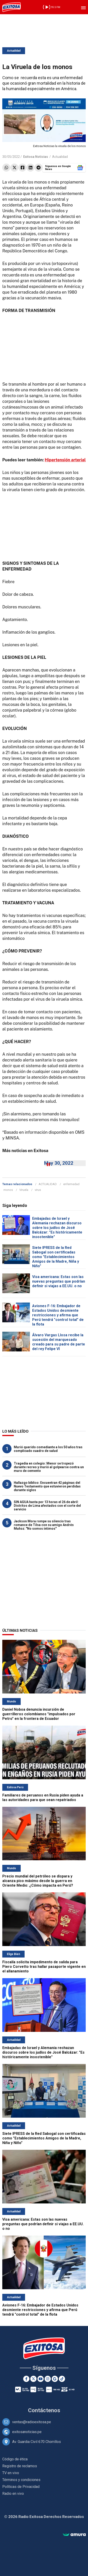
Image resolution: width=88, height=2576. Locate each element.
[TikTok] (62, 2379)
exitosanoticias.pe (27, 2432)
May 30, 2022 (58, 1163)
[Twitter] (33, 2379)
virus (38, 1190)
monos (8, 1190)
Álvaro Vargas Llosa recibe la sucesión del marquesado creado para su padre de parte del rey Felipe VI (58, 1342)
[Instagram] (48, 2379)
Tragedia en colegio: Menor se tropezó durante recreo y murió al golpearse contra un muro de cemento (49, 1467)
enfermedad (71, 1184)
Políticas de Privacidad (21, 2486)
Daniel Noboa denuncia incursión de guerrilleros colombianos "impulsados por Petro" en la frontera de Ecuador (38, 1714)
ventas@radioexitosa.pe (31, 2422)
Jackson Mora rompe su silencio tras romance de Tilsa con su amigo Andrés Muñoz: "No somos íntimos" (44, 1524)
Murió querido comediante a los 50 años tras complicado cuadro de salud (48, 1449)
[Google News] (55, 2379)
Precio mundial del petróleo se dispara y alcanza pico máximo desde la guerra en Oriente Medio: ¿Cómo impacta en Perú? (37, 1881)
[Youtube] (40, 2379)
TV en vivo (10, 2473)
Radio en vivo (13, 2493)
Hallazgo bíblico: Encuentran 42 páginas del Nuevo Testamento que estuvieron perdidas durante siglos (47, 1486)
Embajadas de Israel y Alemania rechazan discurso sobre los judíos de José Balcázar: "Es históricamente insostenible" (57, 1227)
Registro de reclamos (19, 2466)
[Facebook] (26, 2379)
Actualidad (13, 50)
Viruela (23, 1190)
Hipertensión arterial (65, 459)
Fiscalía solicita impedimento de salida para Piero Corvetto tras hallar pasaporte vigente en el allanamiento (44, 1966)
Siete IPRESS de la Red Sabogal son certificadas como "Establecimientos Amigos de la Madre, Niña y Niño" (55, 1256)
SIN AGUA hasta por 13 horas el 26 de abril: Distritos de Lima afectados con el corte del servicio (47, 1505)
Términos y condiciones (21, 2480)
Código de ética (15, 2459)
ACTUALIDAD (48, 1184)
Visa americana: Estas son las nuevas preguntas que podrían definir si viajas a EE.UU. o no (58, 1281)
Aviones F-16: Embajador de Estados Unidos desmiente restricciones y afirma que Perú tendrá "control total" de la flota (58, 1315)
